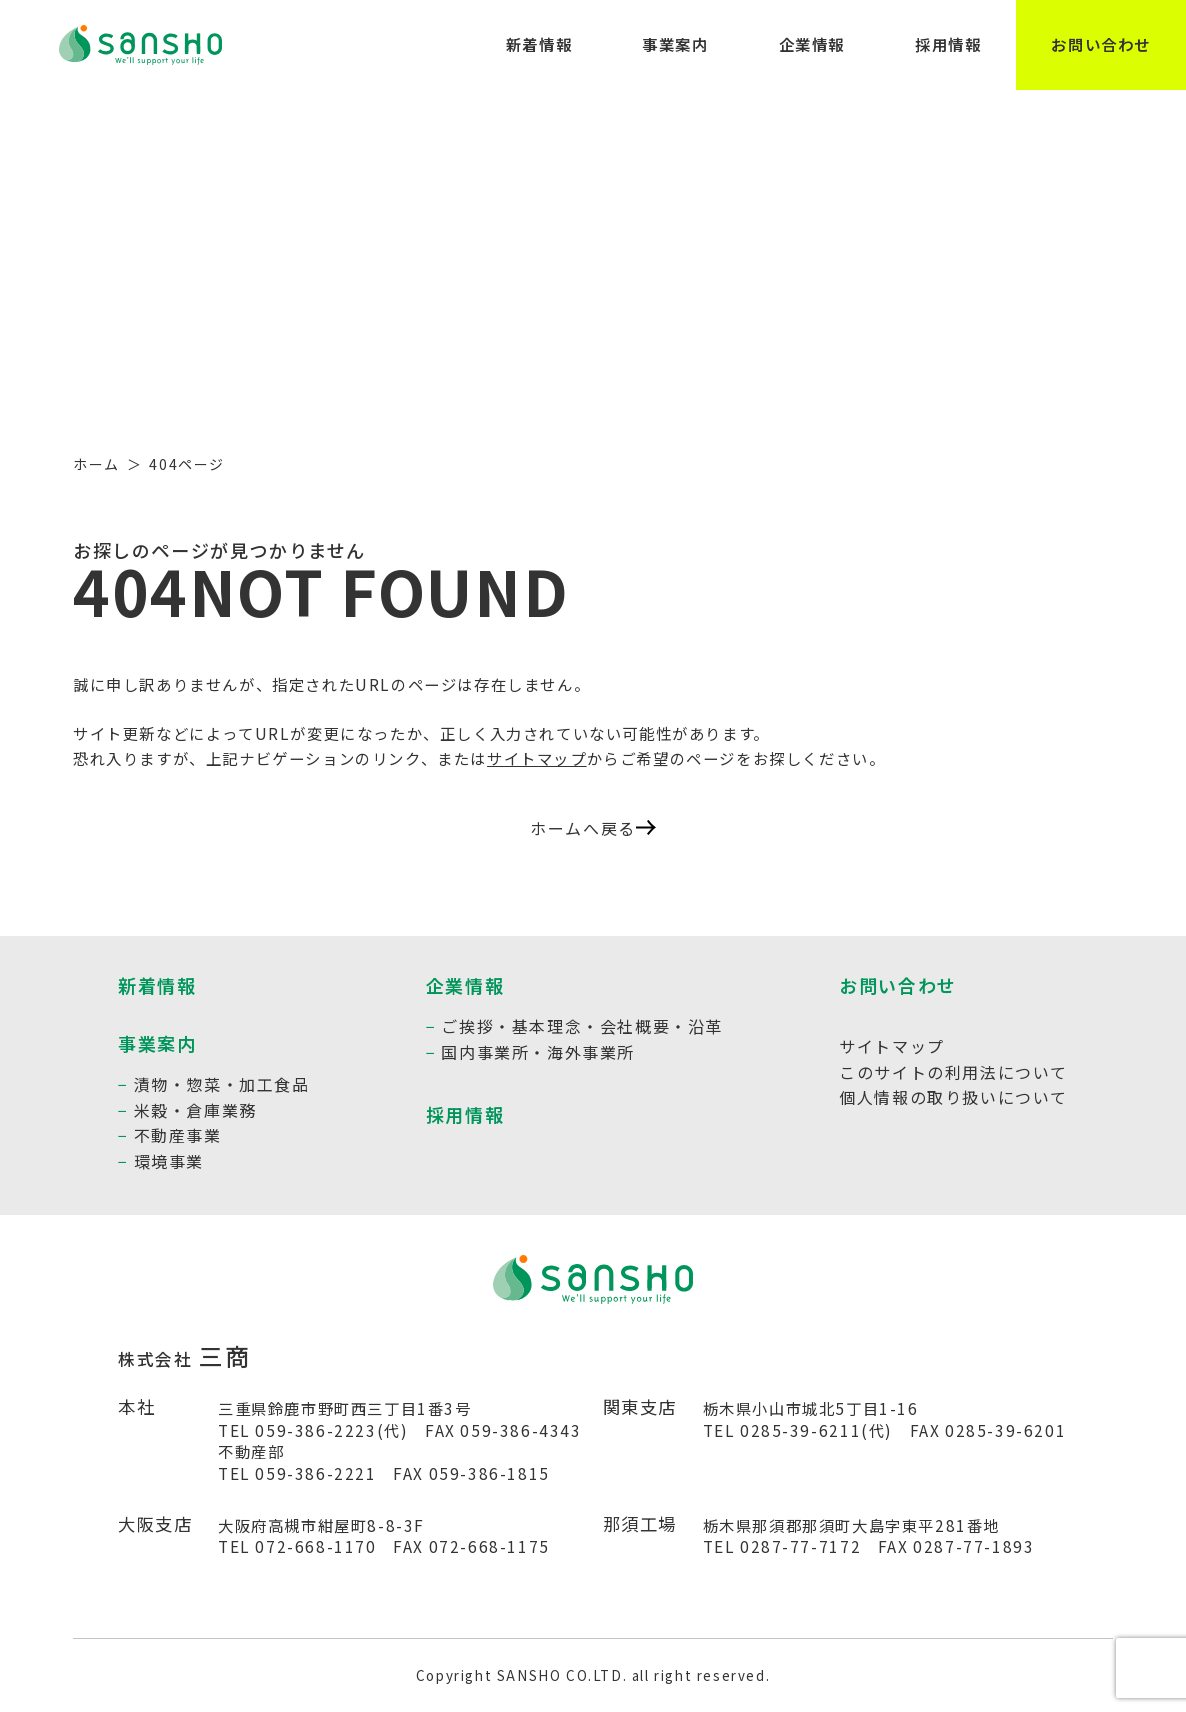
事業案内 (675, 44)
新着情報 (539, 44)
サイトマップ (537, 758)
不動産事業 (178, 1135)
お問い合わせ (1101, 44)
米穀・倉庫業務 (195, 1110)
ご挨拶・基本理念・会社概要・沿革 (582, 1026)
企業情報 (812, 44)
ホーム (96, 464)
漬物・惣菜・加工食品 (222, 1084)
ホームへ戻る (593, 828)
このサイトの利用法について (953, 1072)
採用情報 (948, 44)
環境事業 (169, 1161)
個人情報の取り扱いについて (953, 1097)
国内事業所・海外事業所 (538, 1052)
